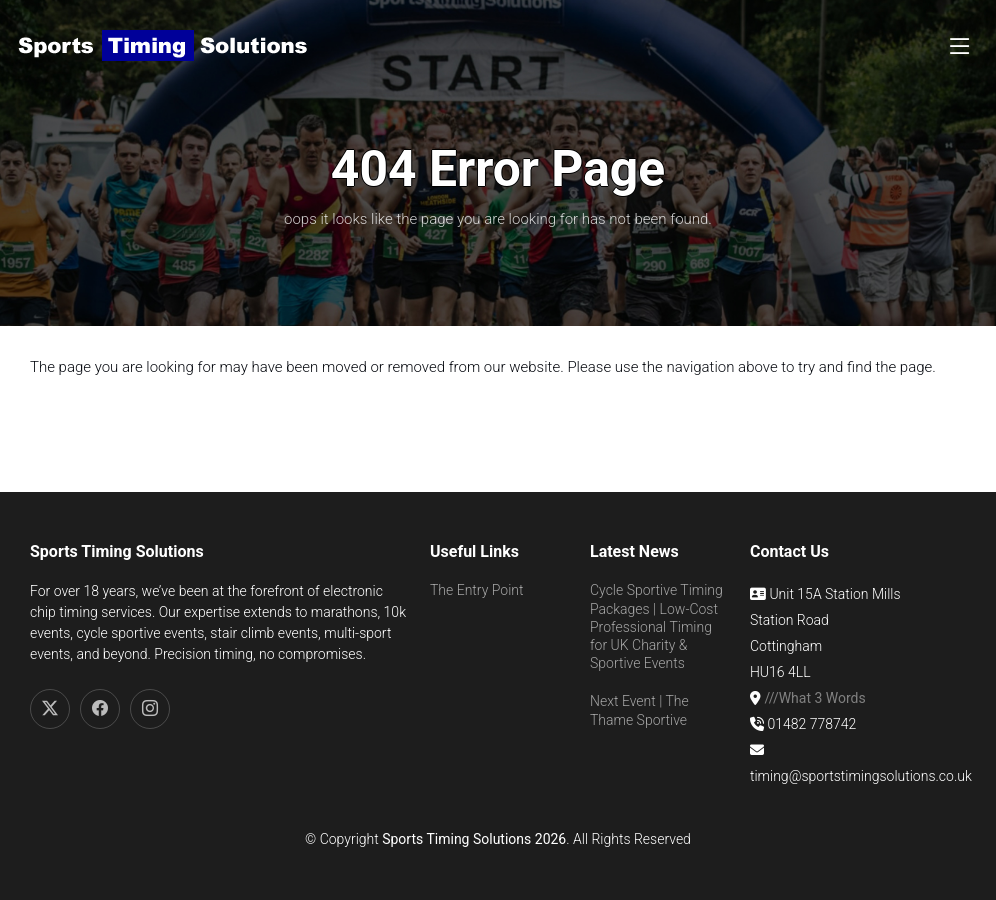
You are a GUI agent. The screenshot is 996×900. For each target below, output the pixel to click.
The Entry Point (476, 590)
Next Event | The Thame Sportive (639, 710)
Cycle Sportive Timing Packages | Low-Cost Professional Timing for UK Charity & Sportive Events (656, 626)
